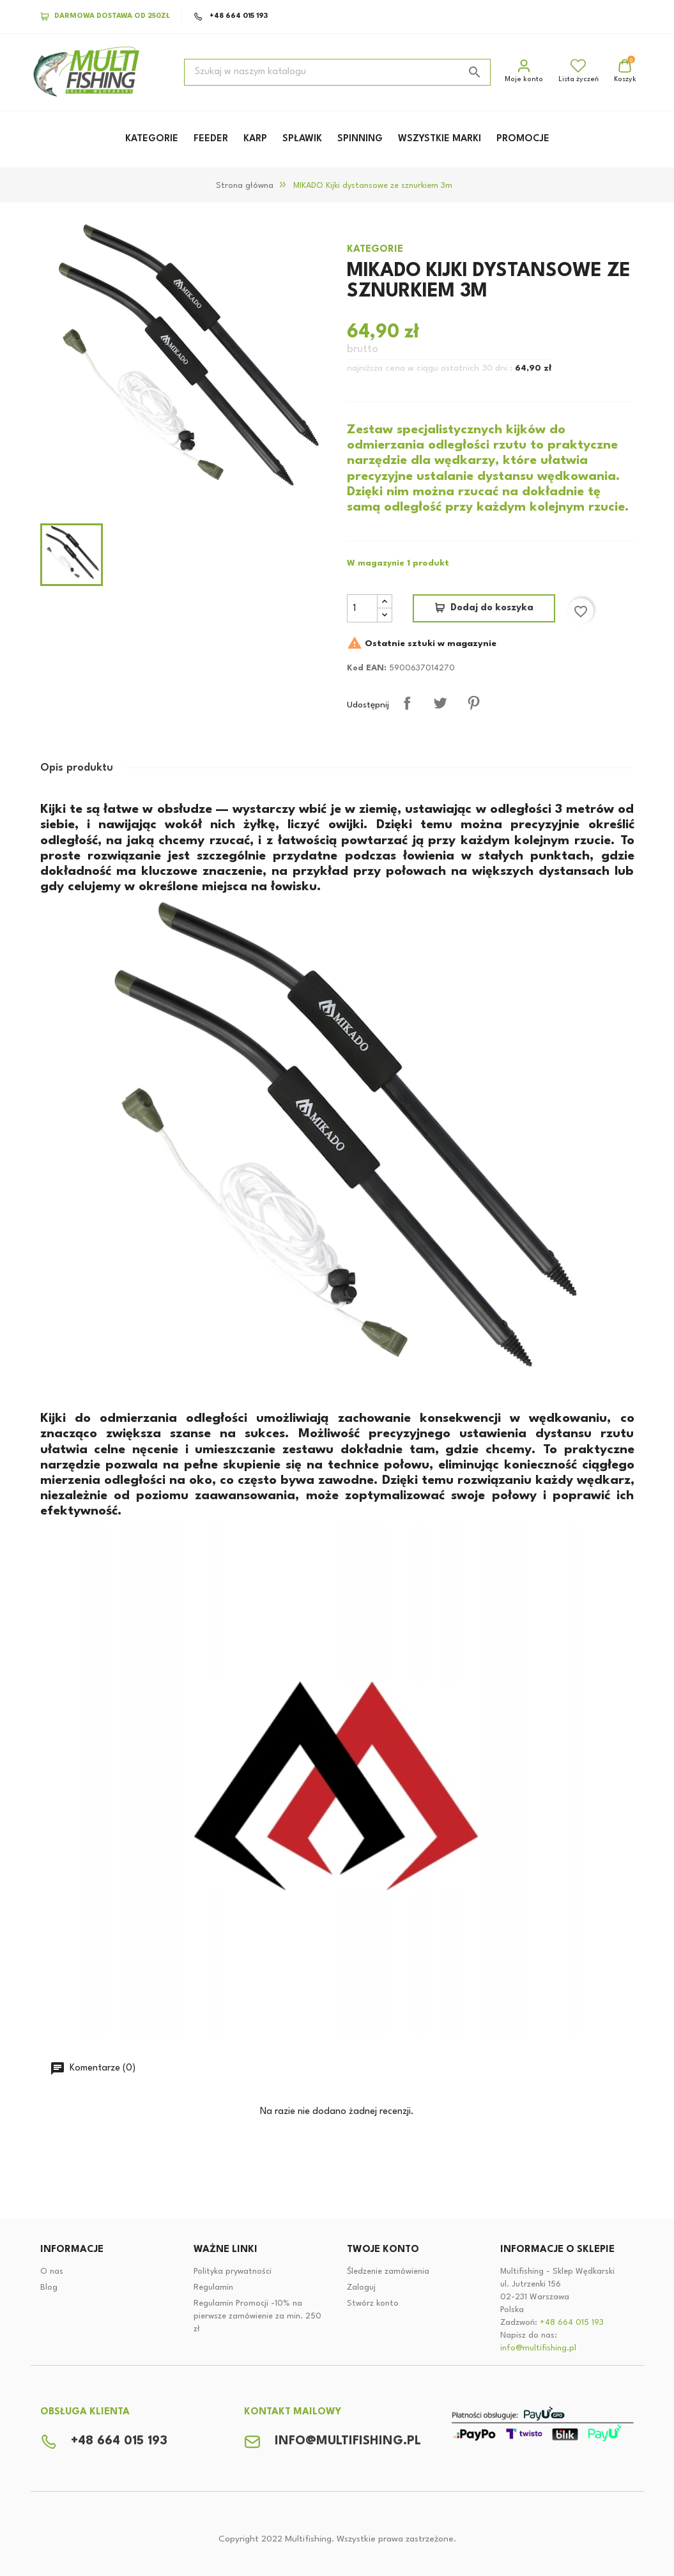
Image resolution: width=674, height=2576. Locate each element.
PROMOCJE (522, 139)
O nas (51, 2271)
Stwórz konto (373, 2303)
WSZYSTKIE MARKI (439, 139)
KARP (255, 139)
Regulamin (213, 2287)
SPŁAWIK (302, 139)
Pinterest (473, 703)
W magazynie (375, 563)
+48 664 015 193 (231, 16)
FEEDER (211, 139)
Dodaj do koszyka (491, 608)
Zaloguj (361, 2287)
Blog (48, 2287)
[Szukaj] (337, 72)
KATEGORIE (151, 139)
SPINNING (360, 139)
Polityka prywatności (233, 2271)
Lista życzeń (578, 70)
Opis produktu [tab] (76, 767)
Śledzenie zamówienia (388, 2271)
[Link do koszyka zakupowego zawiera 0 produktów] (625, 72)
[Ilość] (362, 608)
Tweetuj (440, 703)
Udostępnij (407, 703)
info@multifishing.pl (538, 2348)
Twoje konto (383, 2250)
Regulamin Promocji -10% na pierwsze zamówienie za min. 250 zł (257, 2316)
